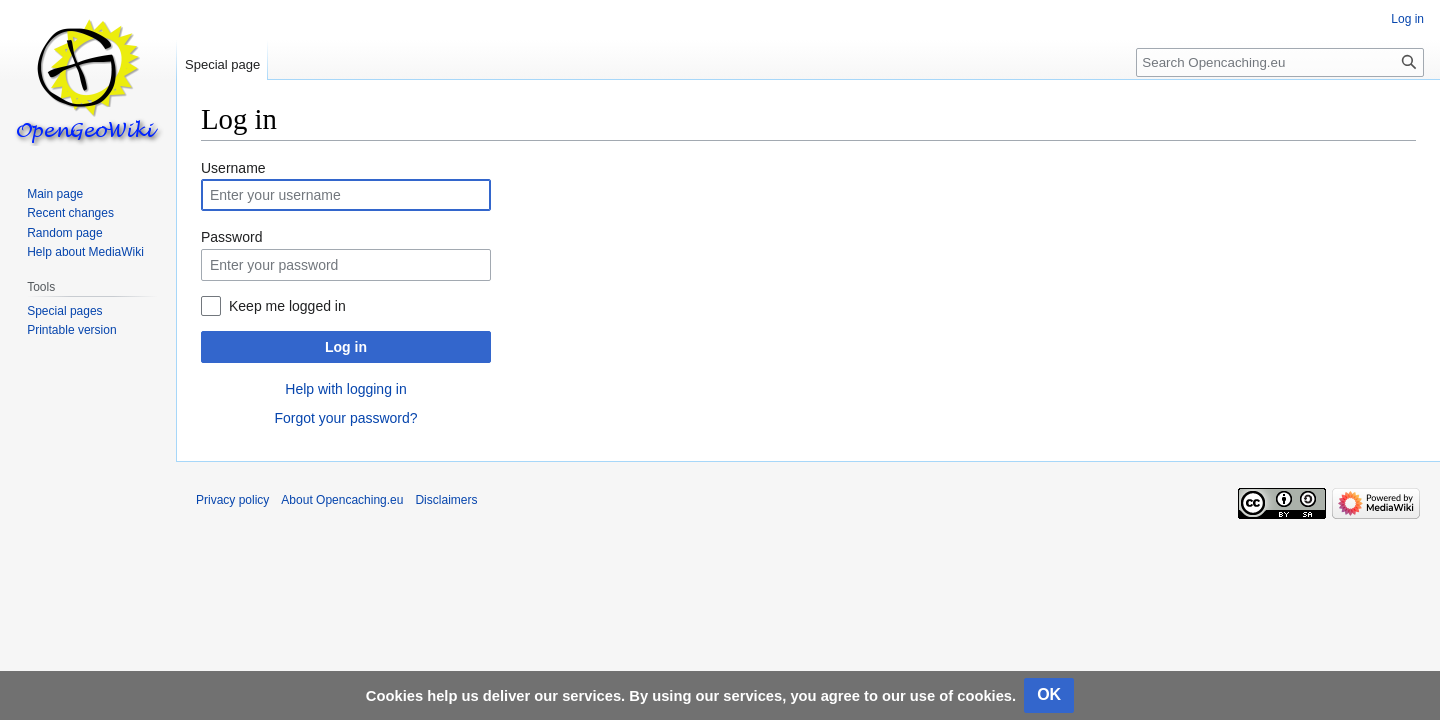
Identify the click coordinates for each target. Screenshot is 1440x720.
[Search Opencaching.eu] (1280, 62)
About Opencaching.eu (342, 500)
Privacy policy (232, 500)
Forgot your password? (345, 418)
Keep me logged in (287, 306)
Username (233, 168)
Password (231, 237)
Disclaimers (446, 500)
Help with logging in (345, 389)
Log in (346, 347)
